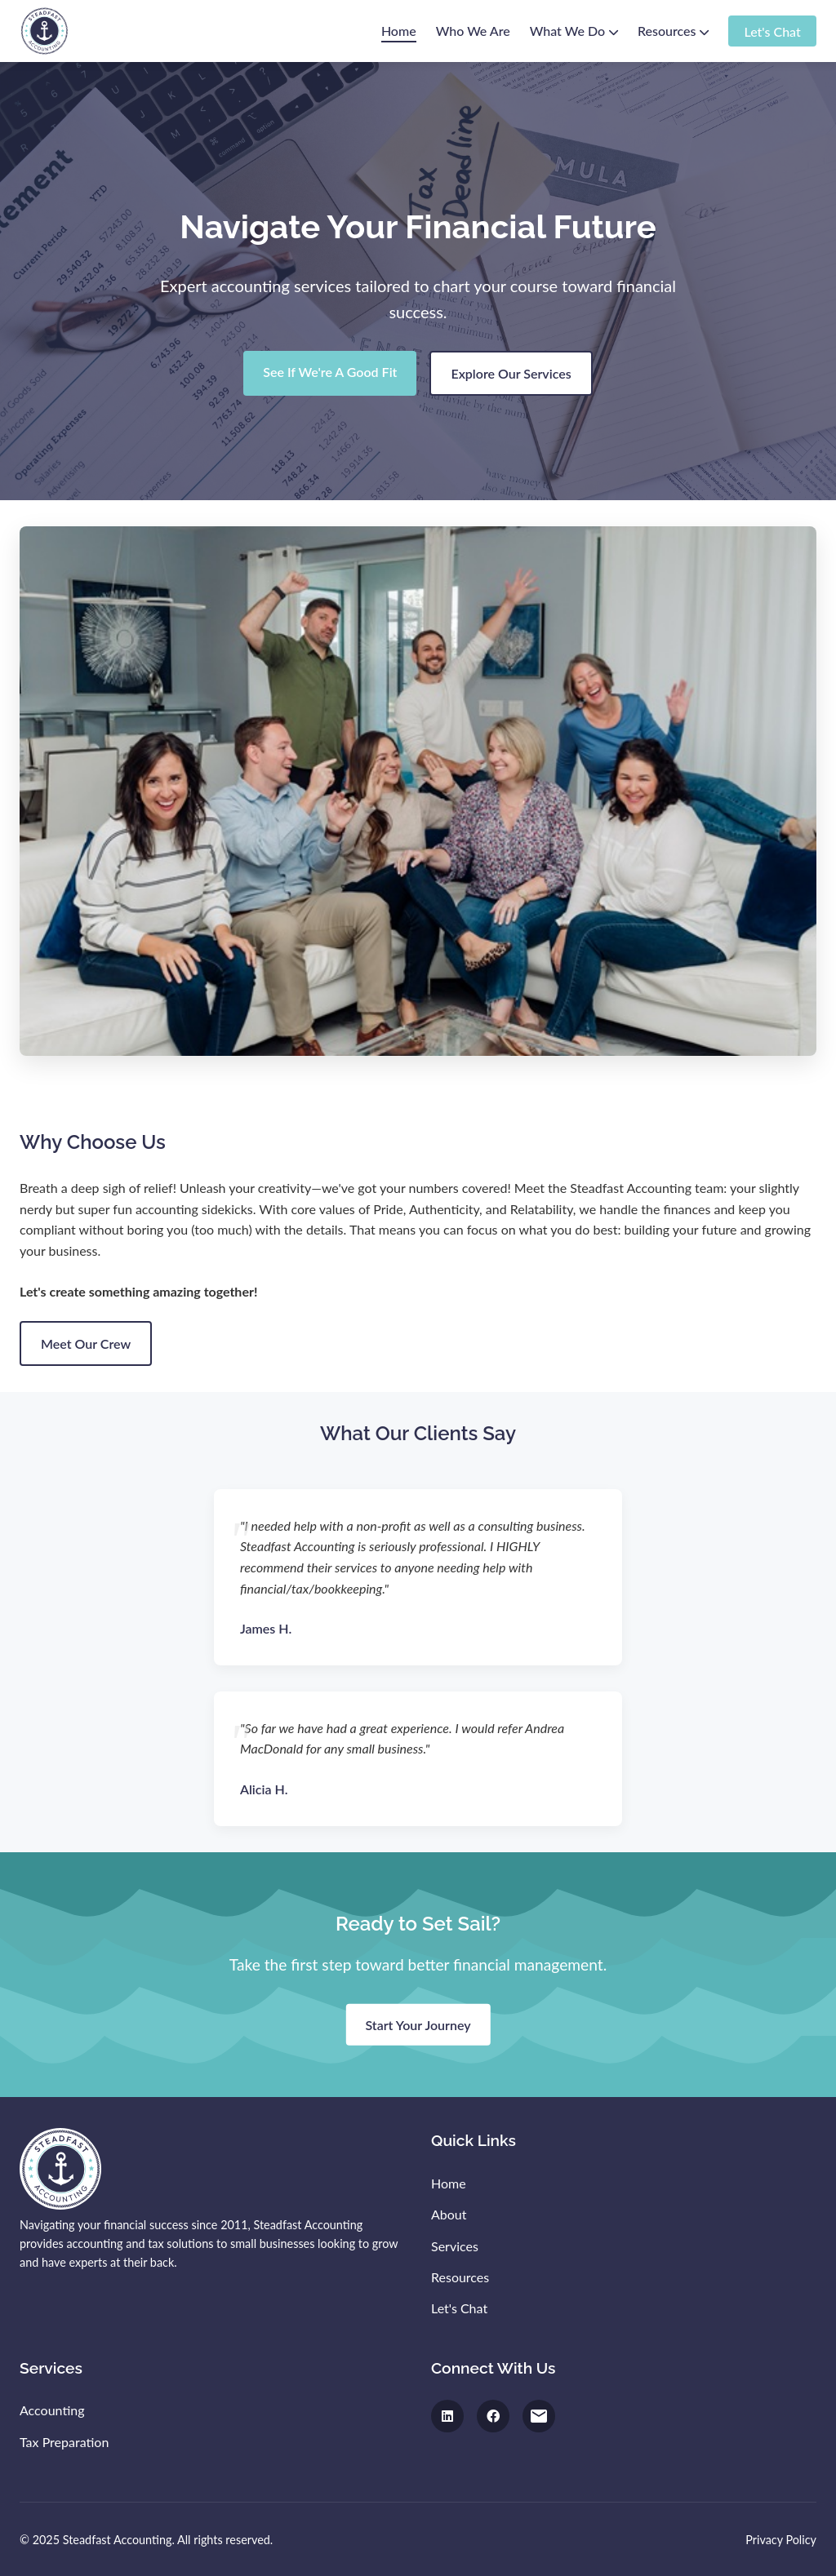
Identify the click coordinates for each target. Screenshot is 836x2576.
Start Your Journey (417, 2025)
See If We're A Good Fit (330, 371)
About (449, 2214)
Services (454, 2246)
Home (398, 30)
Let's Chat (772, 30)
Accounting (52, 2410)
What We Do (574, 30)
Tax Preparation (64, 2442)
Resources (673, 30)
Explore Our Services (511, 373)
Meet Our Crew (86, 1343)
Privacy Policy (780, 2540)
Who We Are (473, 30)
